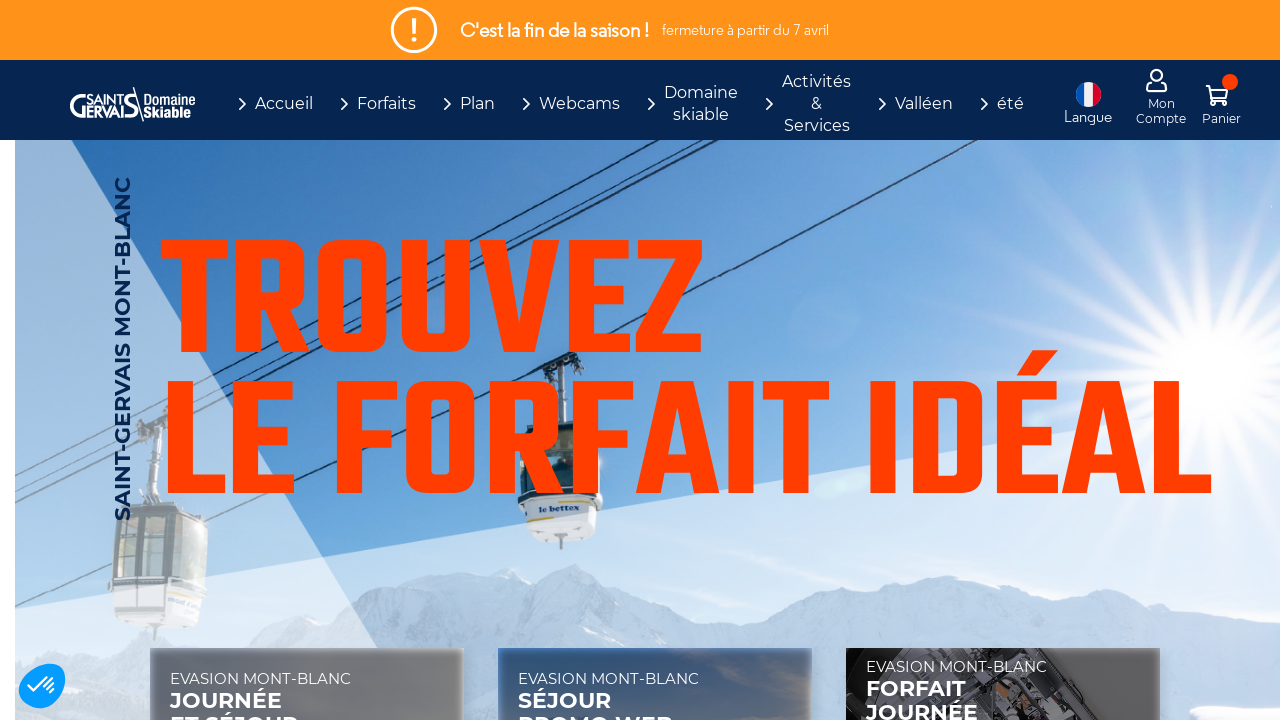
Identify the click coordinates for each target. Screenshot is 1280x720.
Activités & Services (816, 103)
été (1010, 103)
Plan (477, 103)
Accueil (284, 103)
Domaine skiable (701, 103)
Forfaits (386, 103)
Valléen (924, 103)
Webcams (579, 103)
